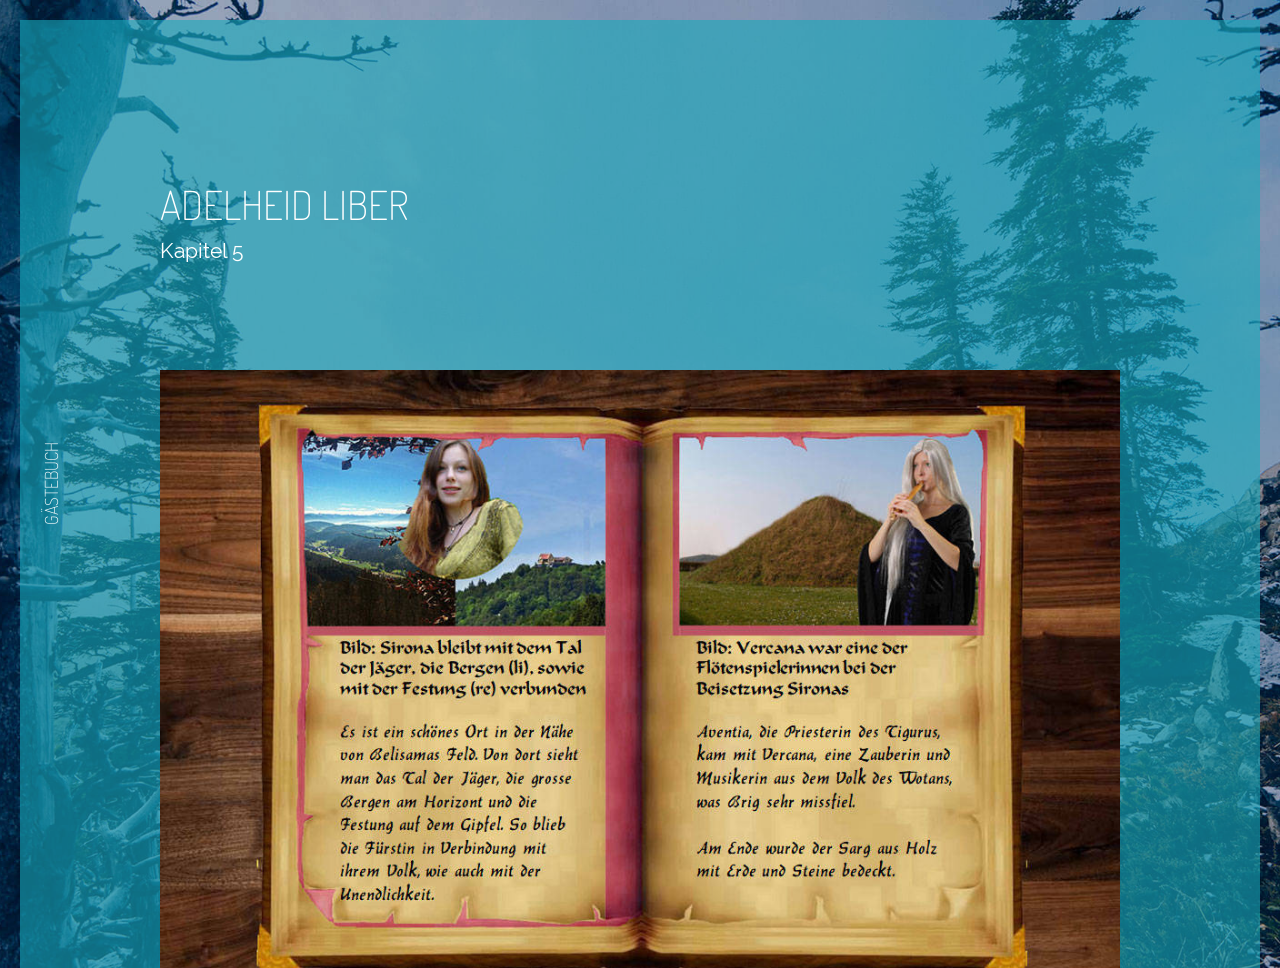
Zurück (581, 910)
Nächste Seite (696, 910)
